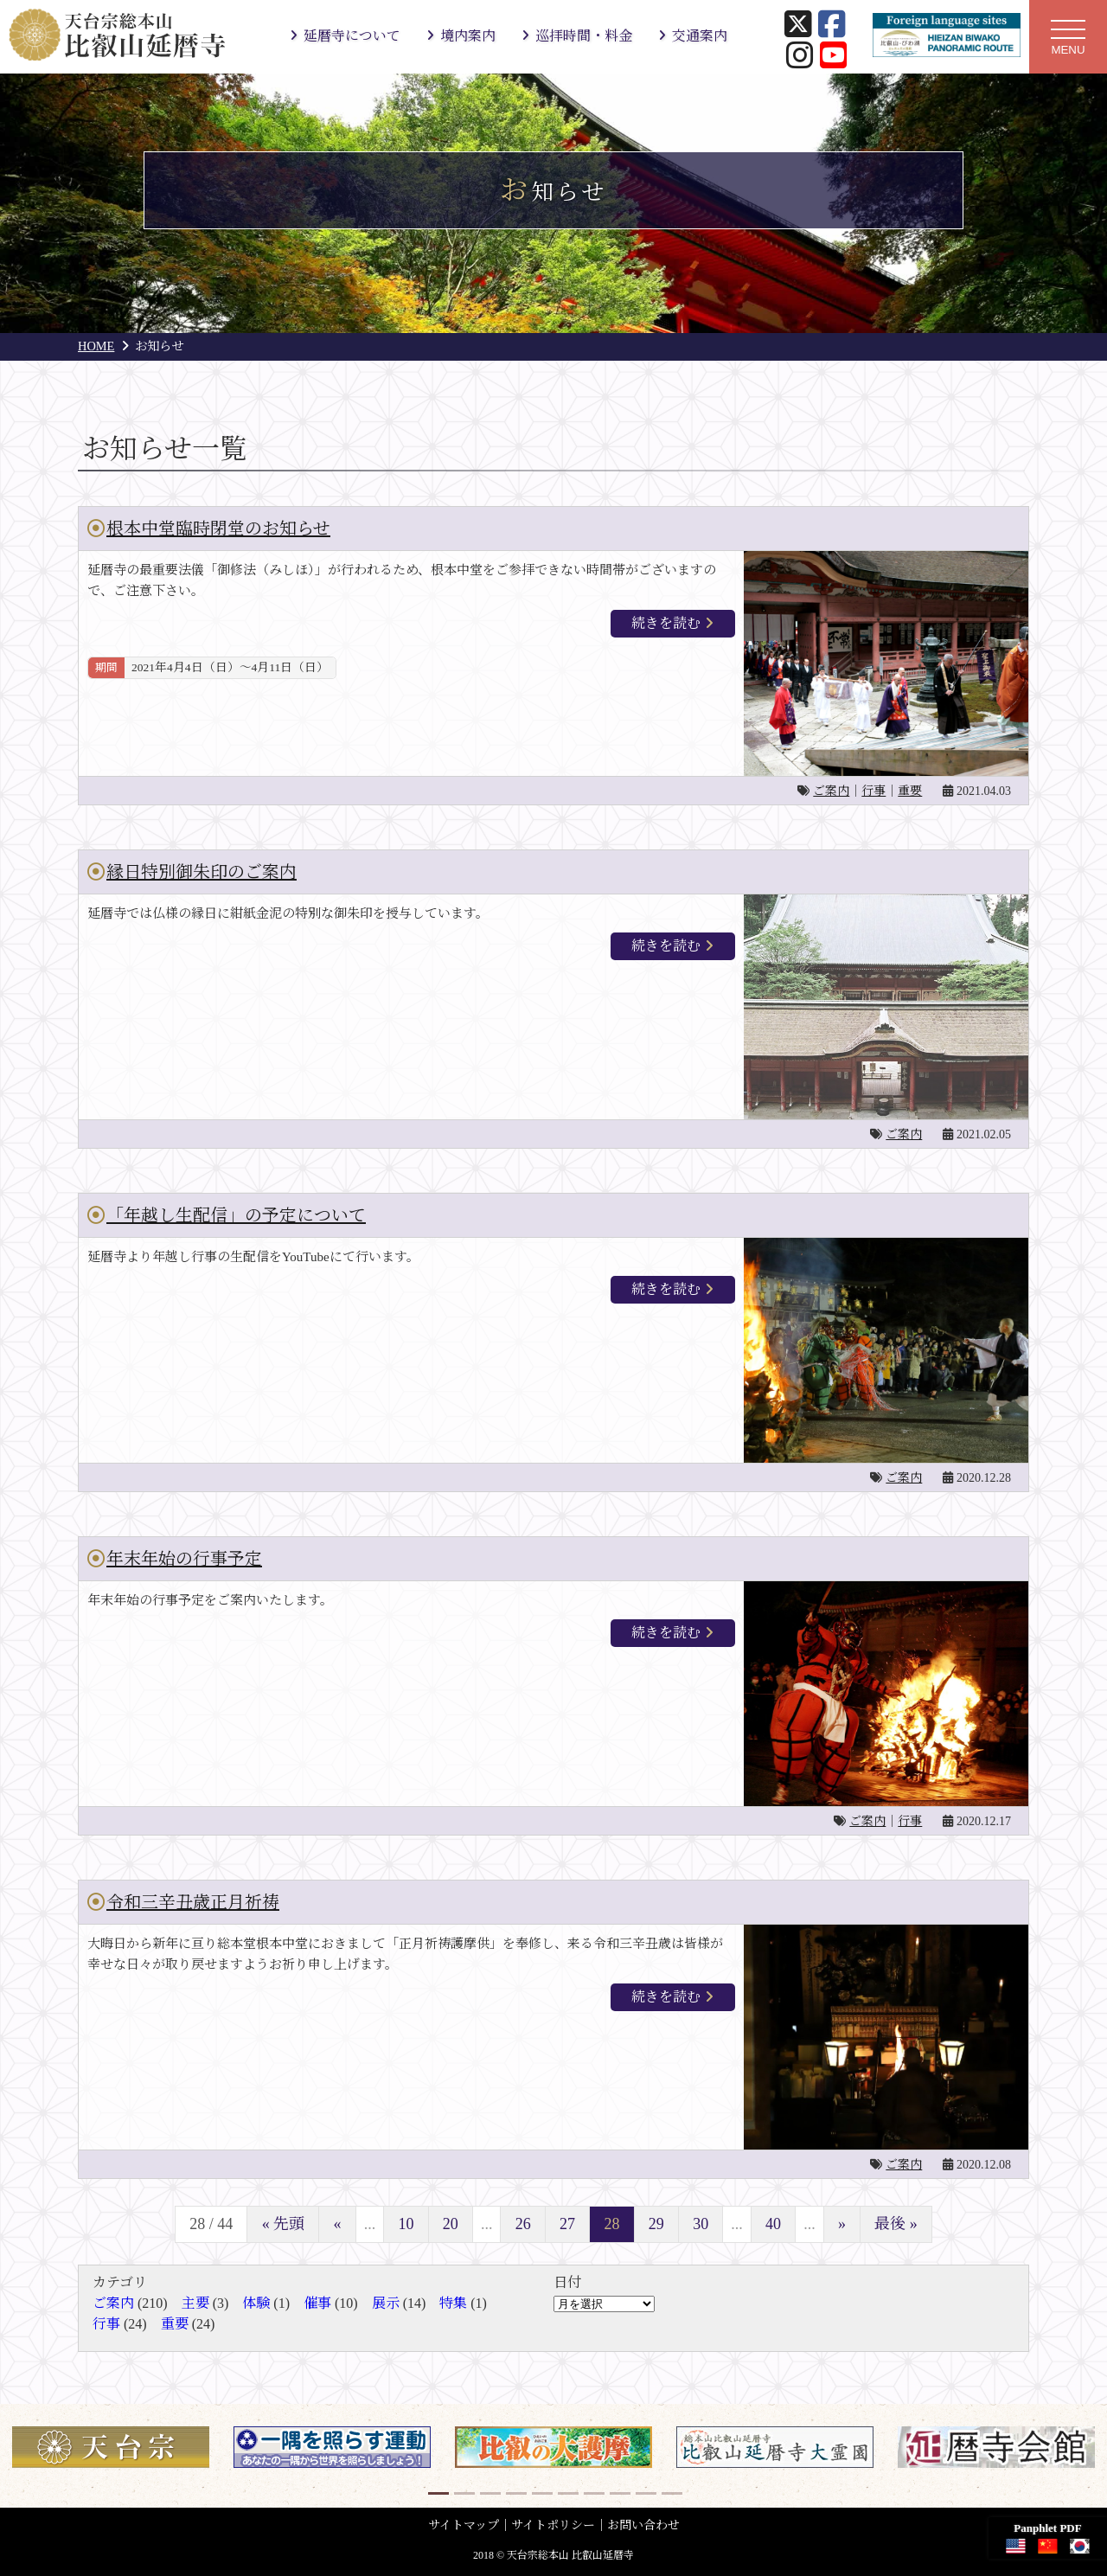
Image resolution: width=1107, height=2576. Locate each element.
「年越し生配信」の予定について (236, 1215)
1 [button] (436, 2490)
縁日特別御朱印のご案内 (201, 871)
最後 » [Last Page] (896, 2224)
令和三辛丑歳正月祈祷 (192, 1902)
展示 (386, 2303)
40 (773, 2224)
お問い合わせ (643, 2525)
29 (656, 2224)
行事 (873, 791)
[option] (110, 2447)
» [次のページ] (842, 2224)
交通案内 (699, 36)
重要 (910, 791)
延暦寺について (352, 36)
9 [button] (644, 2490)
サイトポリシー (553, 2525)
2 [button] (462, 2490)
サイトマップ (463, 2525)
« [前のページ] (338, 2224)
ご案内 (831, 791)
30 (700, 2224)
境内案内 (468, 36)
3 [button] (488, 2490)
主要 (195, 2303)
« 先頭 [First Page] (283, 2224)
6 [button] (566, 2490)
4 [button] (514, 2490)
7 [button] (592, 2490)
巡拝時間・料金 (583, 36)
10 (405, 2224)
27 (567, 2224)
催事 (317, 2303)
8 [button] (618, 2490)
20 (450, 2224)
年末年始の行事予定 (184, 1558)
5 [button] (540, 2490)
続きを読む (666, 623)
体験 (256, 2303)
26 (523, 2224)
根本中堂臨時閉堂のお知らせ (218, 528)
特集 (453, 2303)
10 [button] (670, 2490)
